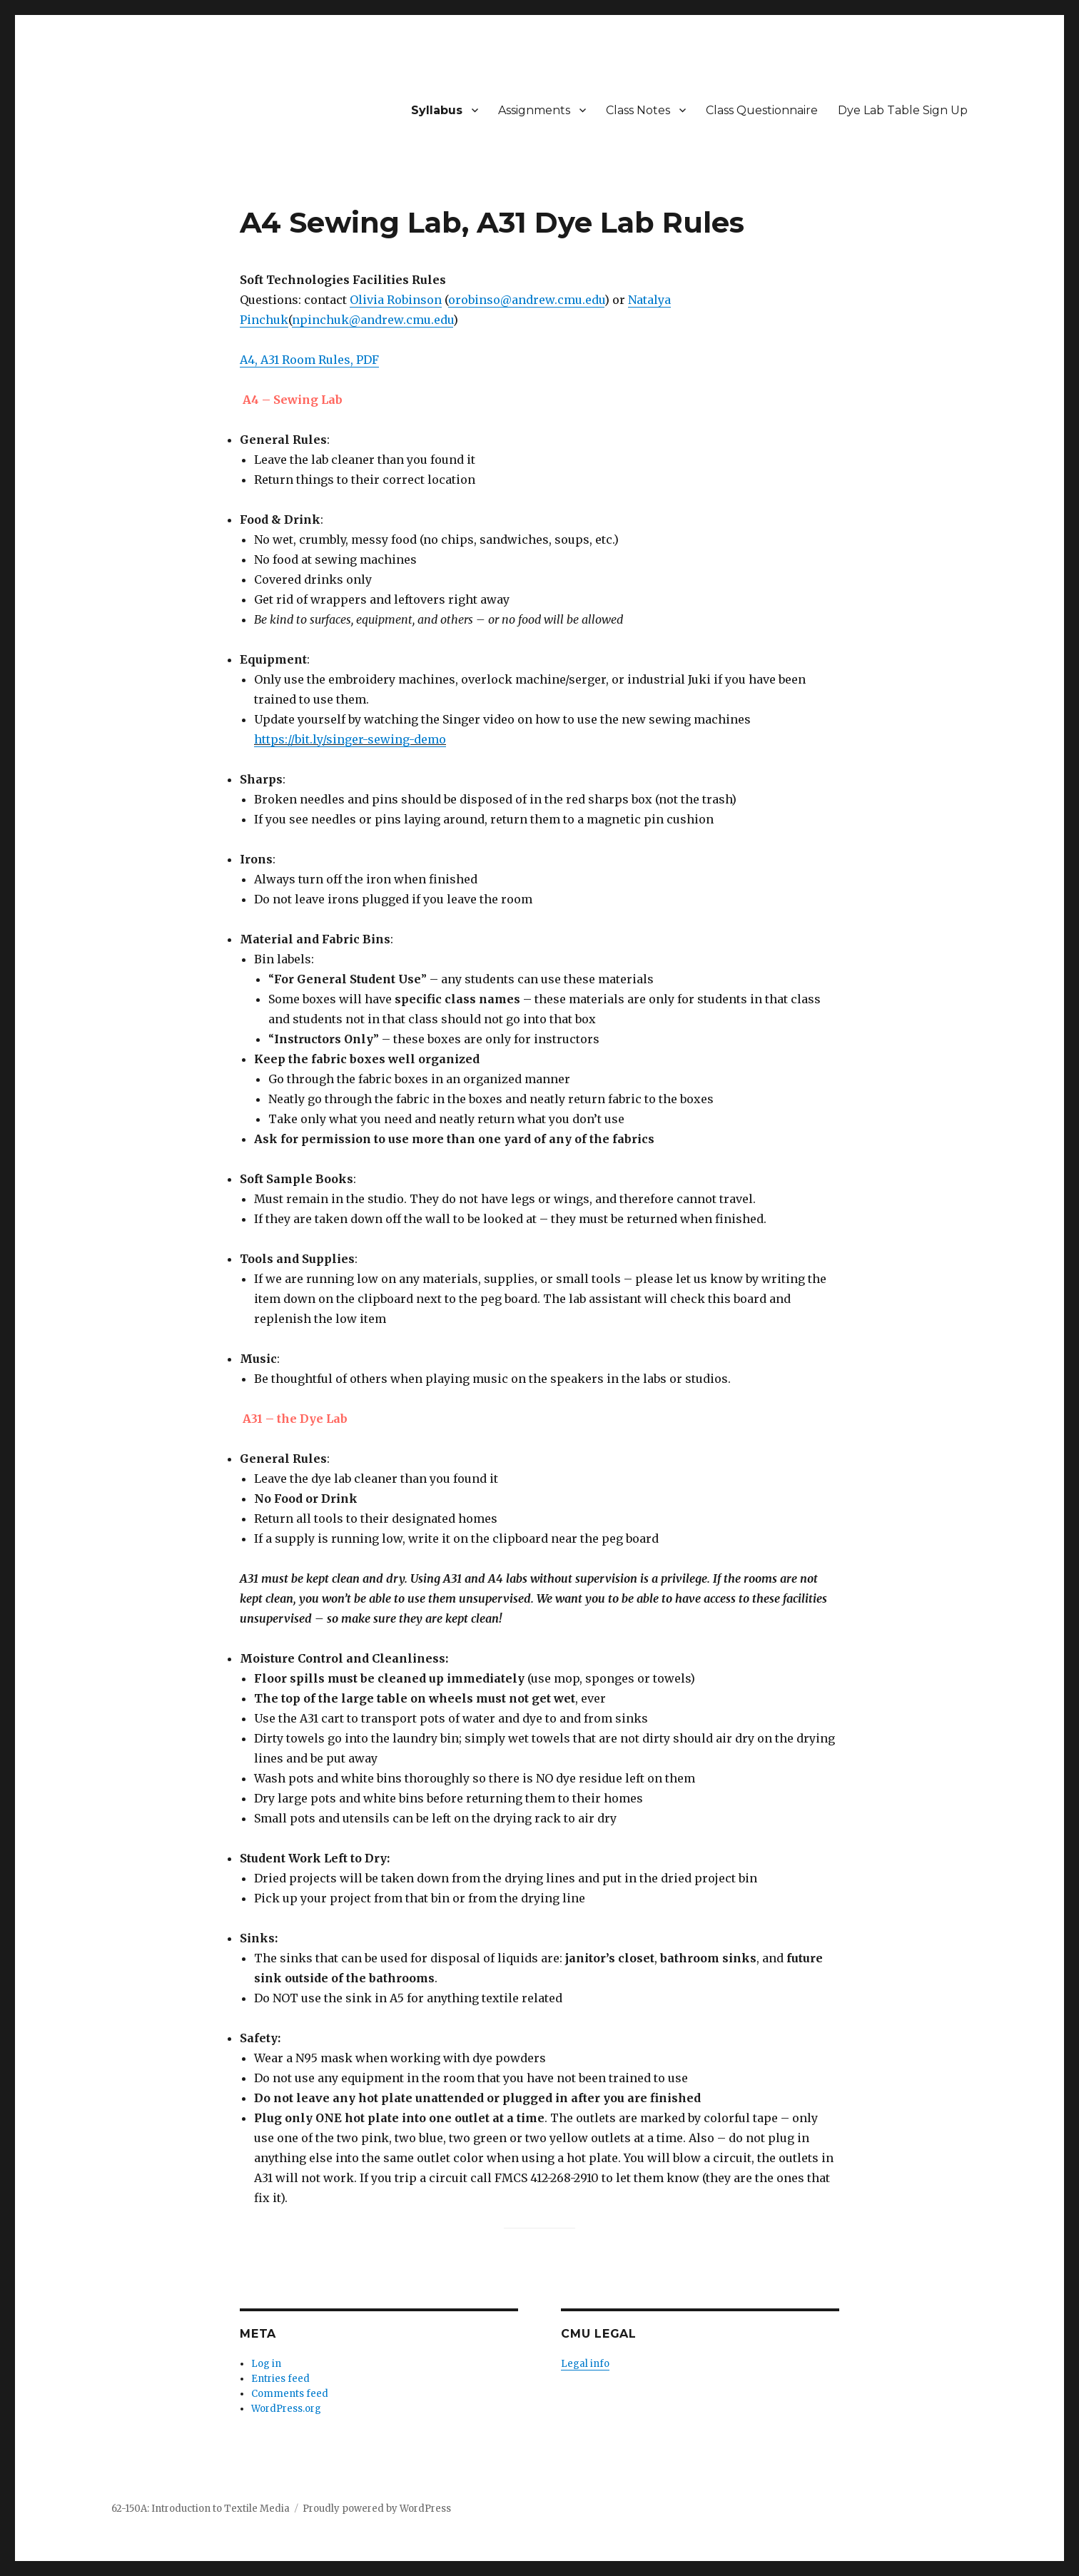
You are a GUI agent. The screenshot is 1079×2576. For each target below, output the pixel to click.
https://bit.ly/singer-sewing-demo (350, 739)
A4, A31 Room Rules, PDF (309, 360)
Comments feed (289, 2394)
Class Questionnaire (762, 110)
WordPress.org (286, 2409)
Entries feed (280, 2379)
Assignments (534, 110)
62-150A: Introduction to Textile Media (200, 2509)
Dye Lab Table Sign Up (903, 110)
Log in (266, 2364)
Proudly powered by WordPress (377, 2509)
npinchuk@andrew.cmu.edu (372, 320)
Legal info (585, 2364)
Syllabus (436, 110)
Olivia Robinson (396, 300)
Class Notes (638, 110)
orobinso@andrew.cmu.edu (526, 300)
